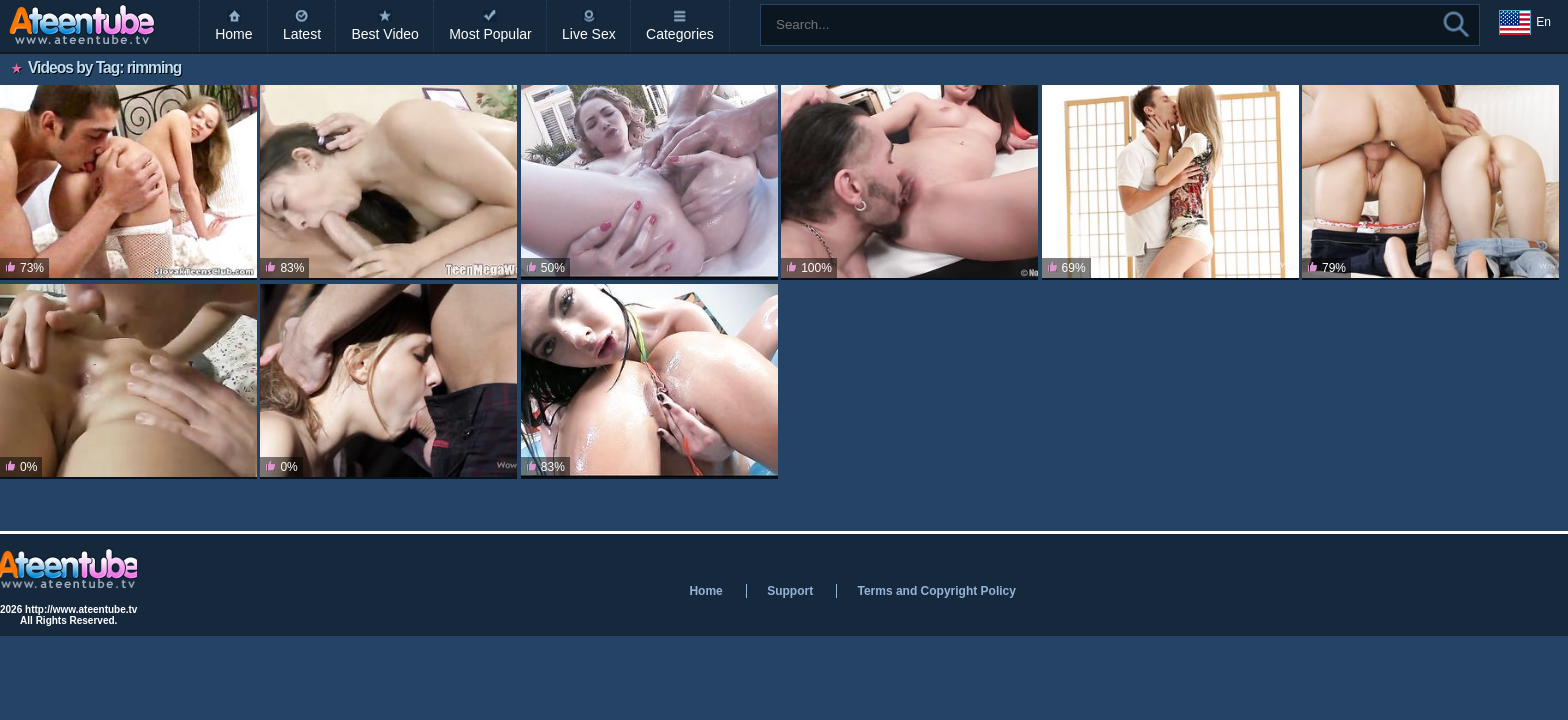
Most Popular (490, 34)
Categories (680, 34)
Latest (302, 34)
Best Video (384, 34)
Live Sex (589, 34)
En (1525, 23)
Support (790, 591)
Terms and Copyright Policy (936, 591)
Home (233, 34)
